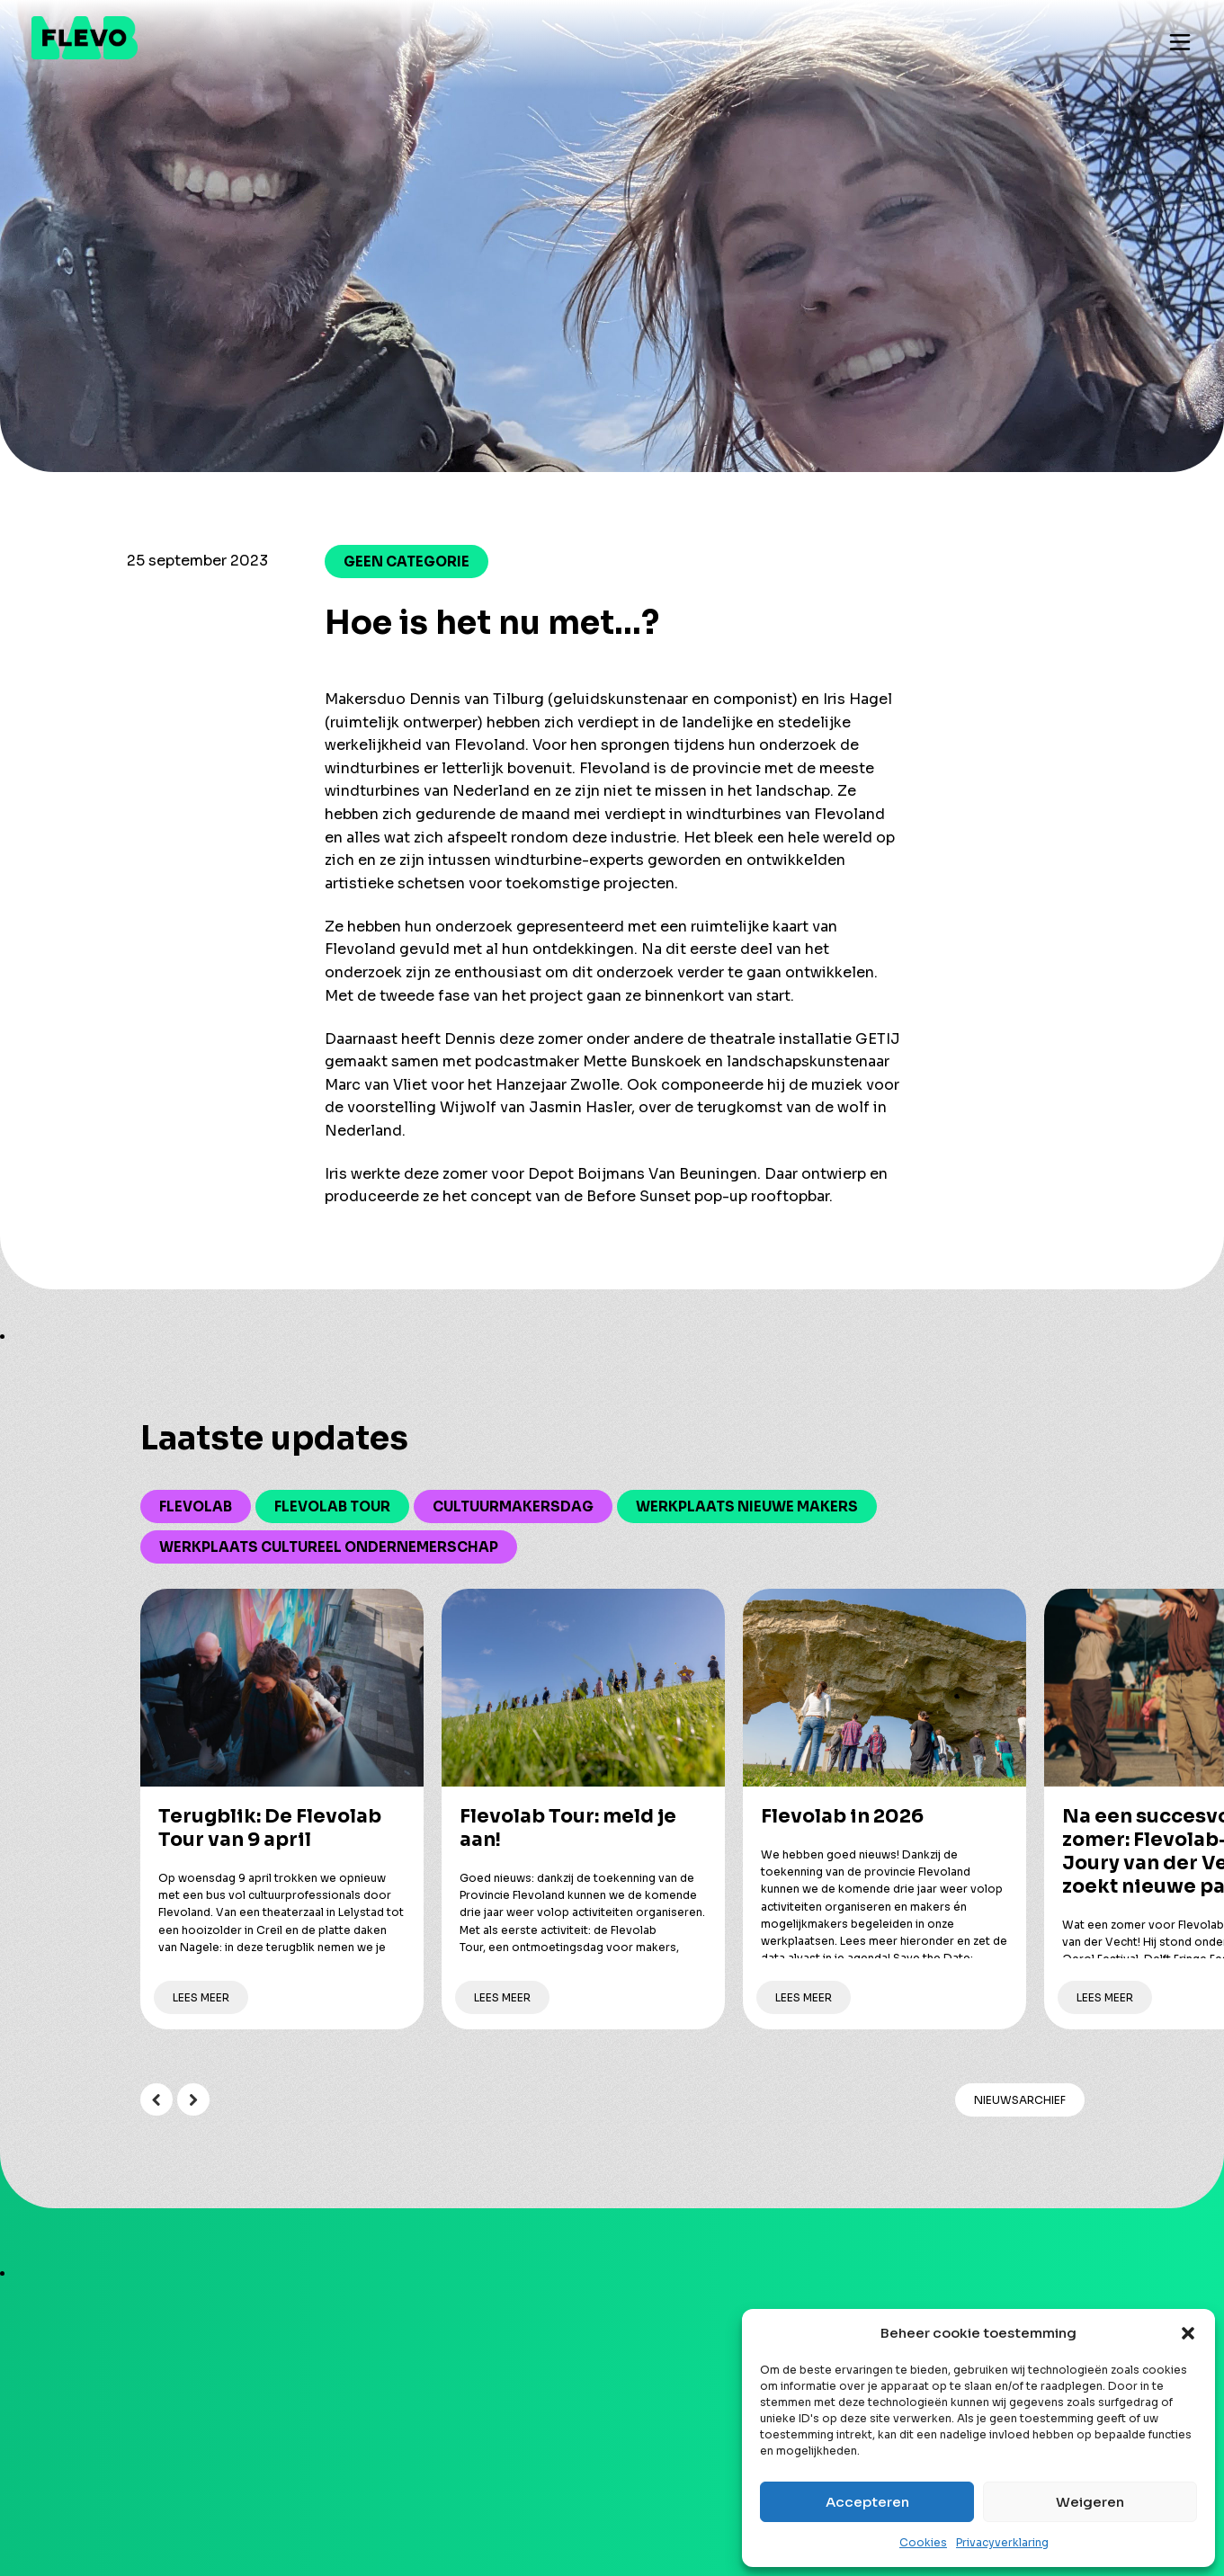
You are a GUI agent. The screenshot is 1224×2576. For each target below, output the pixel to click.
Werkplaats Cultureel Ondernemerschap (328, 1546)
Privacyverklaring (1002, 2542)
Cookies (923, 2542)
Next (193, 2099)
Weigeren (1090, 2501)
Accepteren (867, 2501)
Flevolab (195, 1506)
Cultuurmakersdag (513, 1506)
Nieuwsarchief (1020, 2100)
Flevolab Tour (332, 1506)
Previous (156, 2099)
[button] (1188, 2333)
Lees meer (201, 1997)
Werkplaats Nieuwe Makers (747, 1506)
